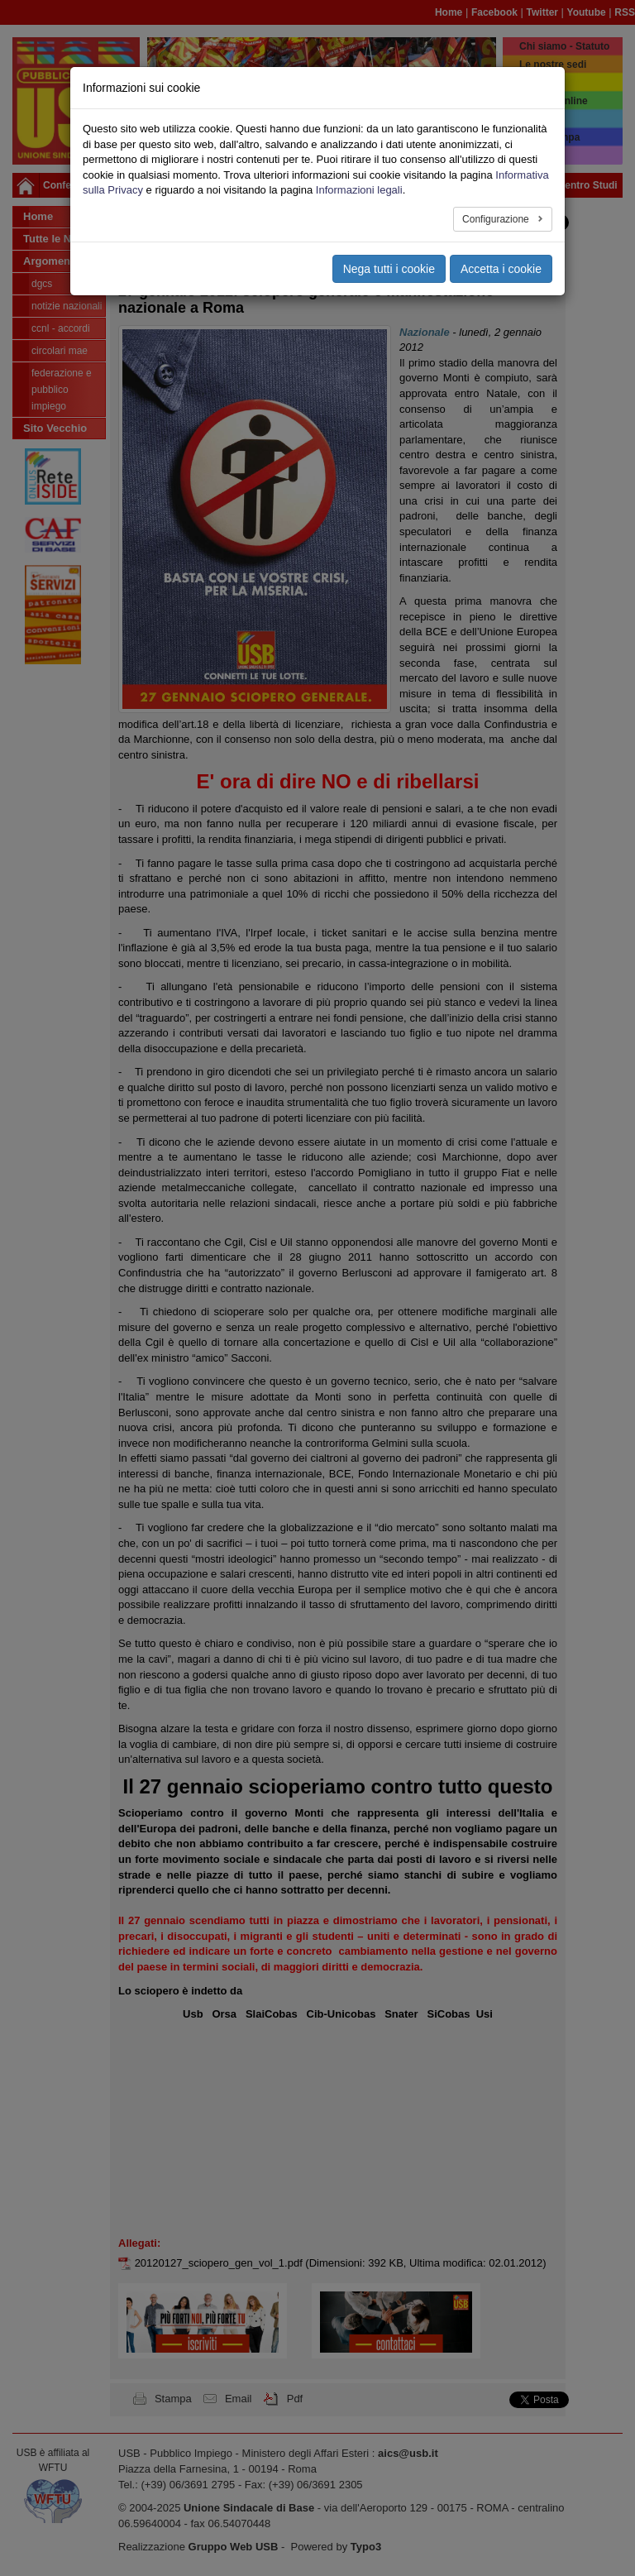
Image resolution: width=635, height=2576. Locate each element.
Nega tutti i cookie (389, 268)
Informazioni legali (359, 190)
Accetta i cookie (501, 268)
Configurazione (497, 219)
